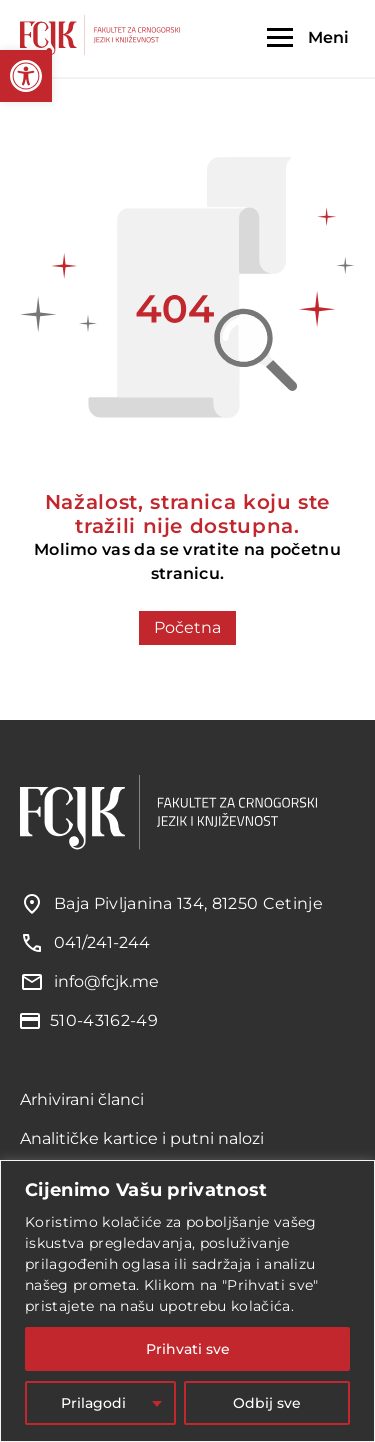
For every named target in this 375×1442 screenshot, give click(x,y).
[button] (26, 76)
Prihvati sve (188, 1349)
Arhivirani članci (82, 1099)
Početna (187, 627)
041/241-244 (102, 942)
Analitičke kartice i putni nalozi (142, 1138)
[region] (187, 1301)
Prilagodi (93, 1403)
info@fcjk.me (106, 981)
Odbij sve (267, 1403)
